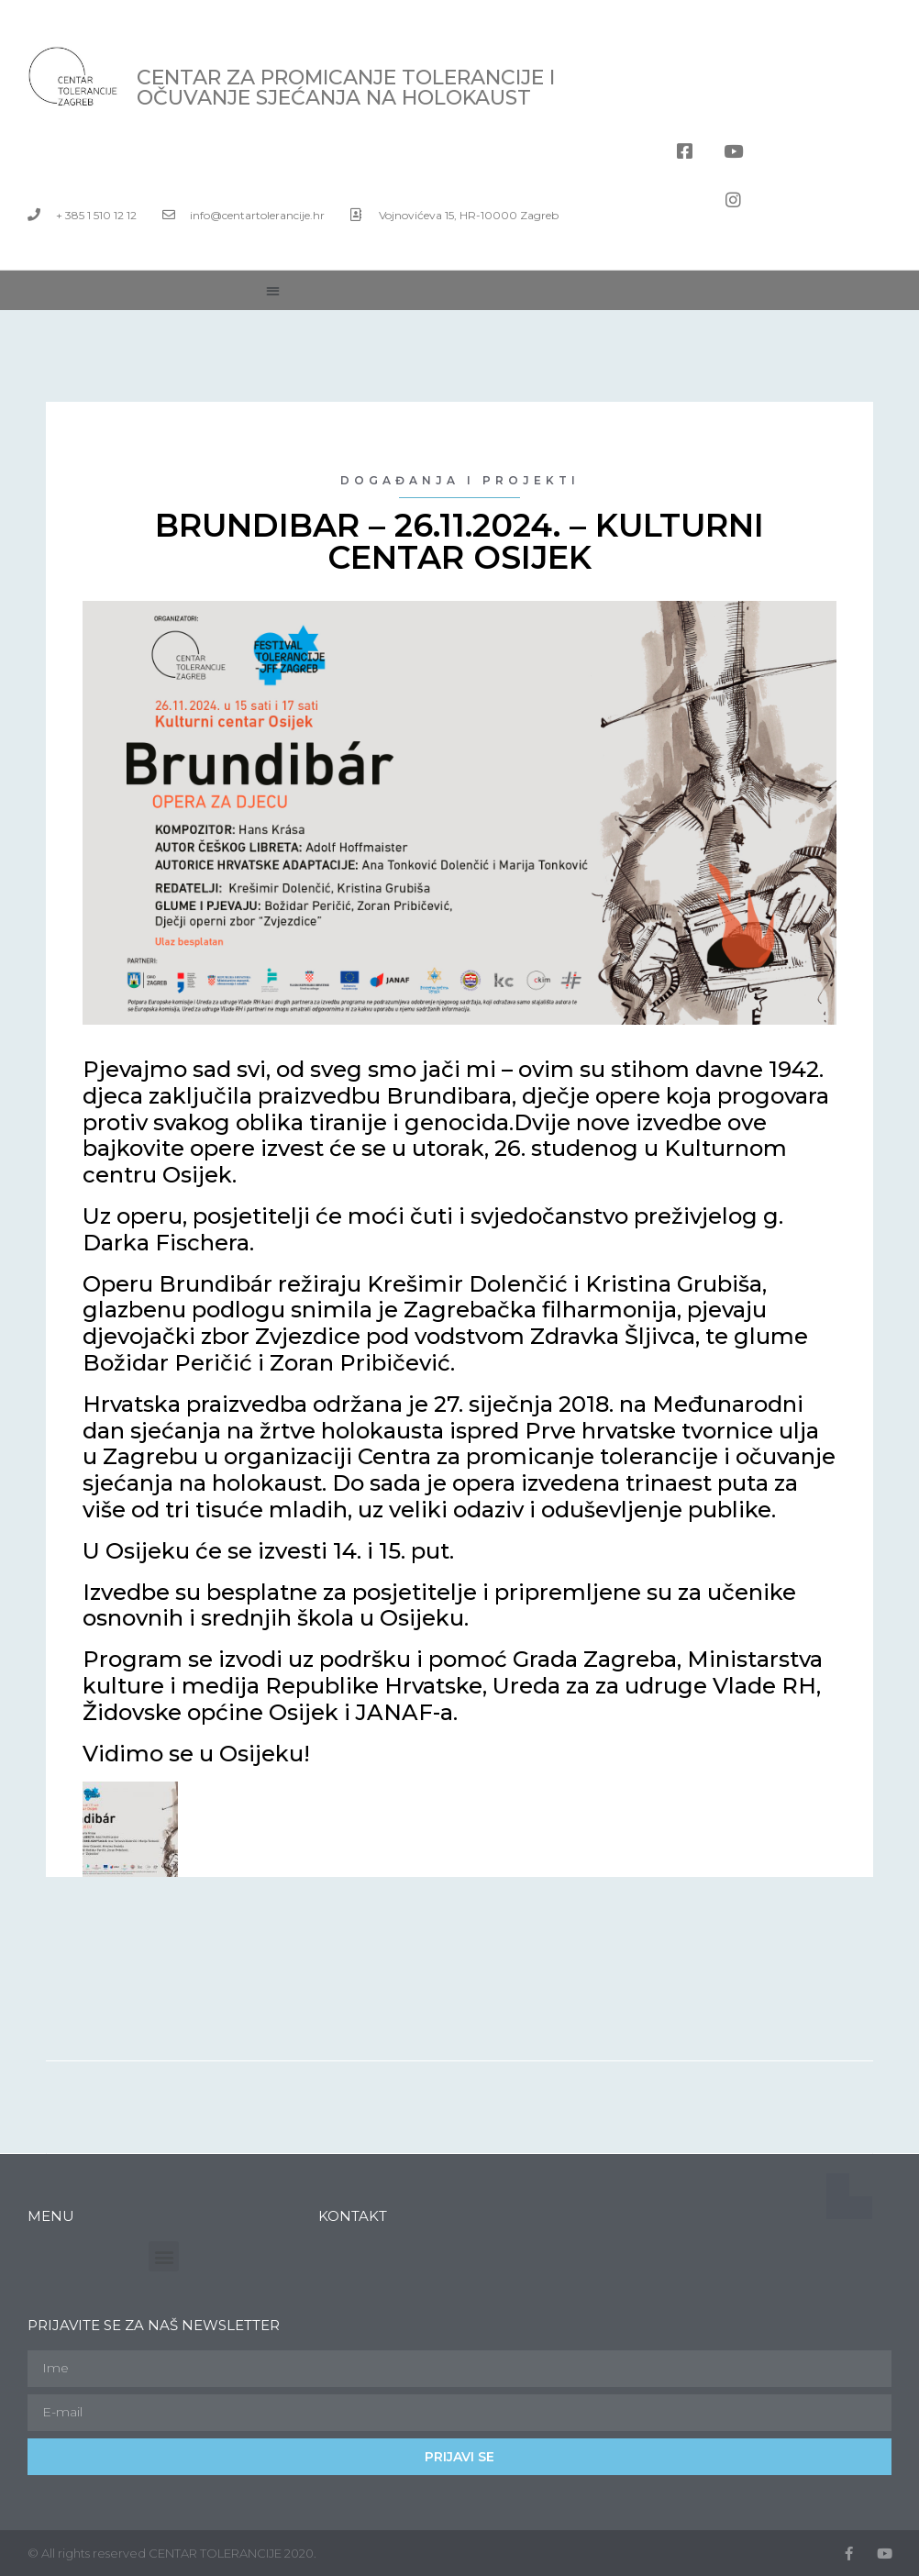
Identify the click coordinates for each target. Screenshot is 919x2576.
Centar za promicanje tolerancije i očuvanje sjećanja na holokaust (346, 87)
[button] (272, 290)
